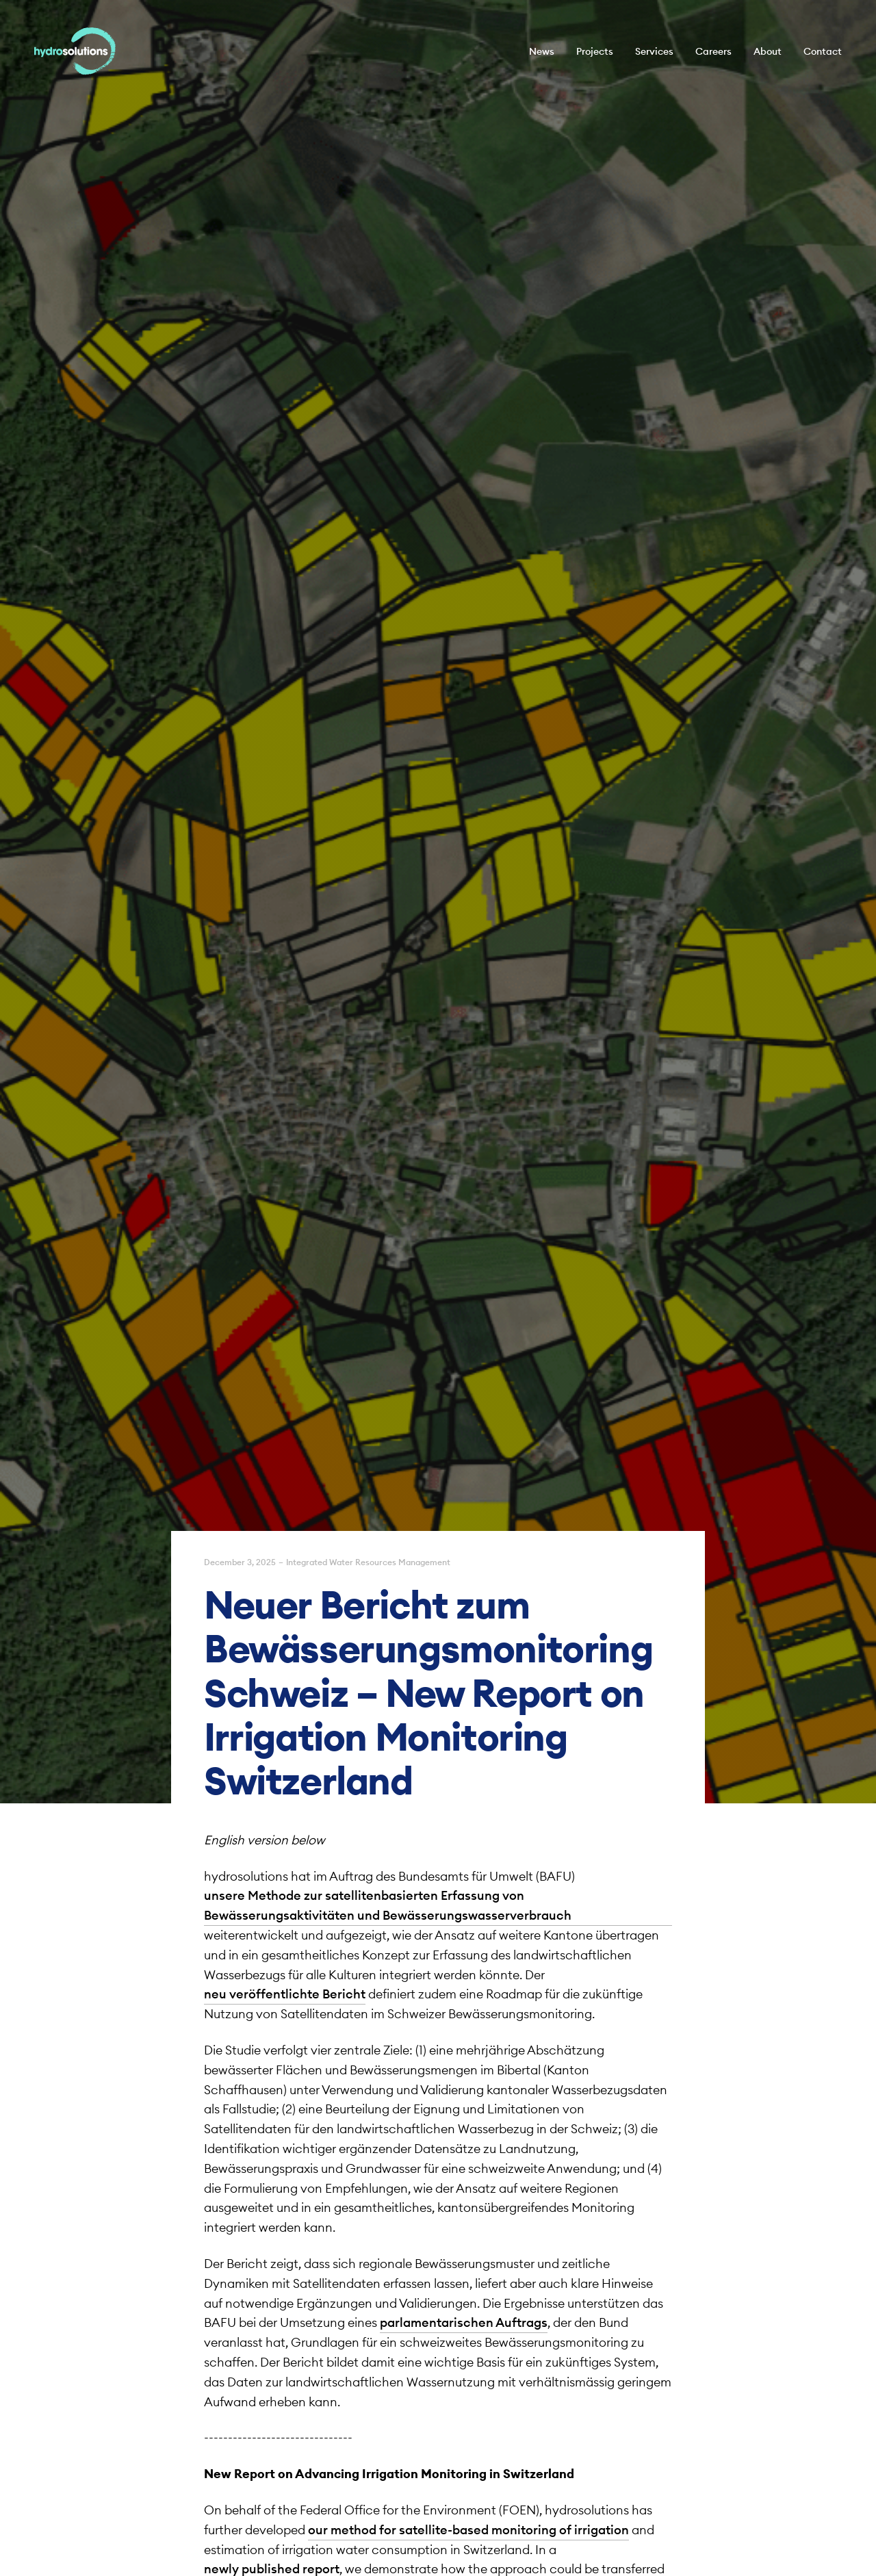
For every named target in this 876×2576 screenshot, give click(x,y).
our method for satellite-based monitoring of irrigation (468, 2530)
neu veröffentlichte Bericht (284, 1994)
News (541, 51)
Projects (594, 51)
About (767, 51)
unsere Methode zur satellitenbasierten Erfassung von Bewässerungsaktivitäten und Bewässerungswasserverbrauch (387, 1905)
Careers (713, 51)
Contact (822, 51)
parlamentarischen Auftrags (464, 2322)
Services (654, 51)
